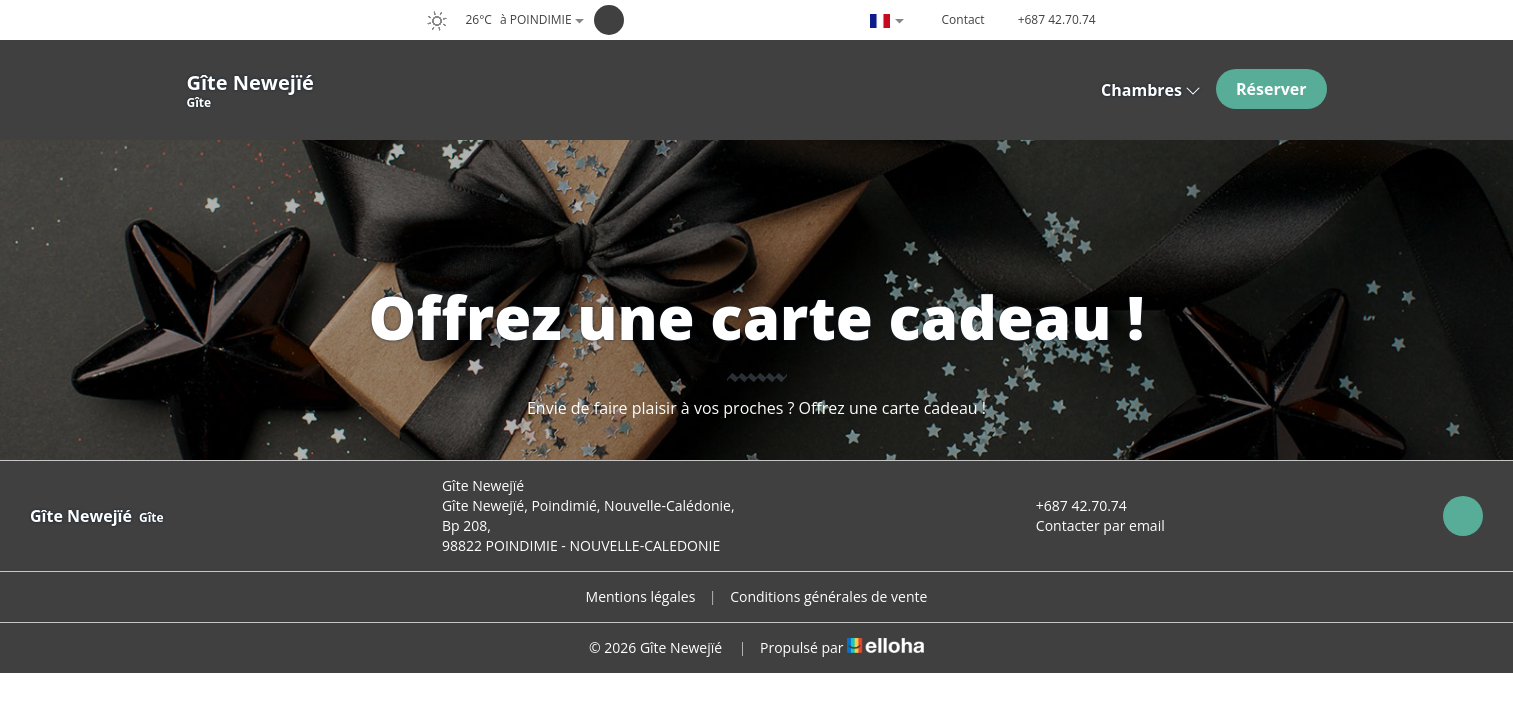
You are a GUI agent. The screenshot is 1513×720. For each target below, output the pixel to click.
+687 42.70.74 (1070, 505)
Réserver (1271, 89)
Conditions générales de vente (828, 596)
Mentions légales (641, 596)
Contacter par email (1089, 525)
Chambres (1151, 90)
